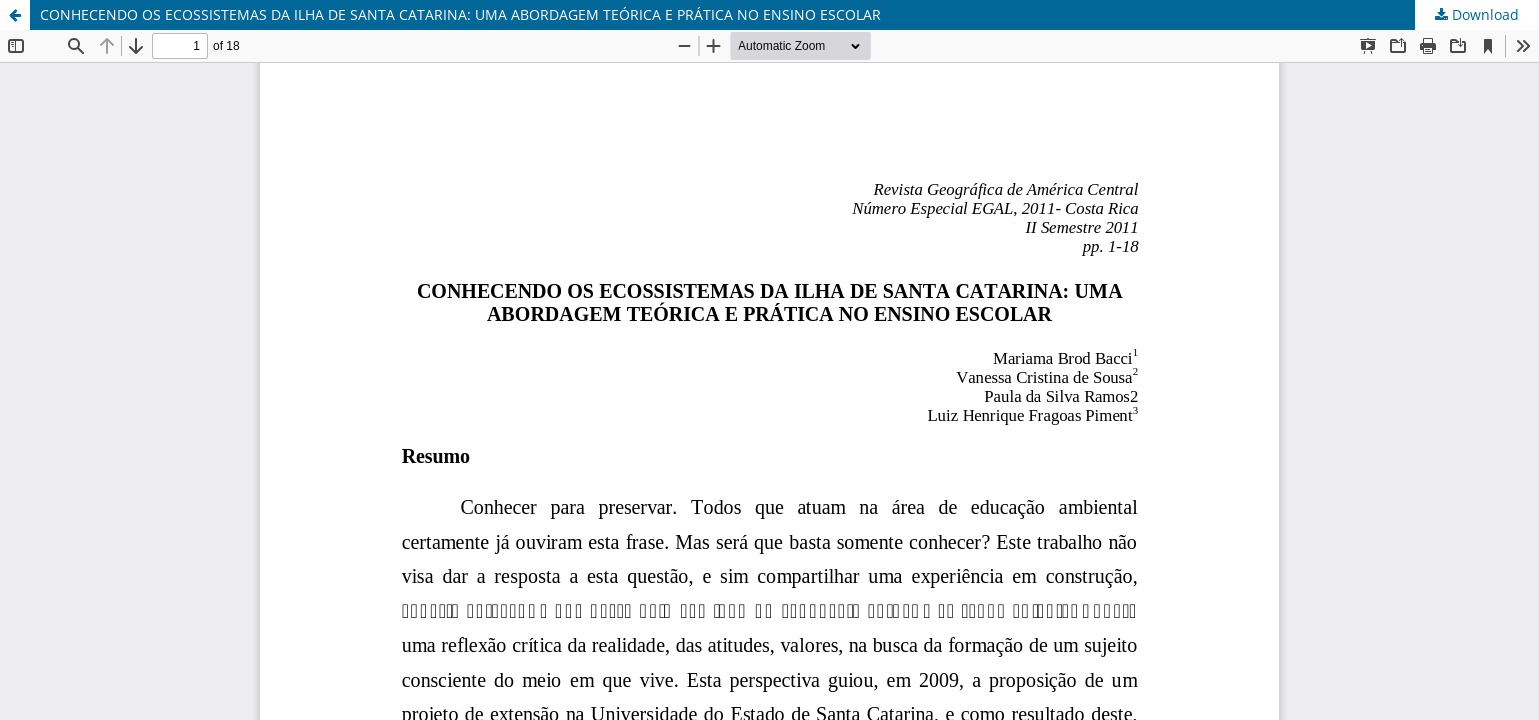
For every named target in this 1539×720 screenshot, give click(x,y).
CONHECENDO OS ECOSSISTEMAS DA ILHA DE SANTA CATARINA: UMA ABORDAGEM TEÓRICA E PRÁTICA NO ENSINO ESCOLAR (460, 14)
